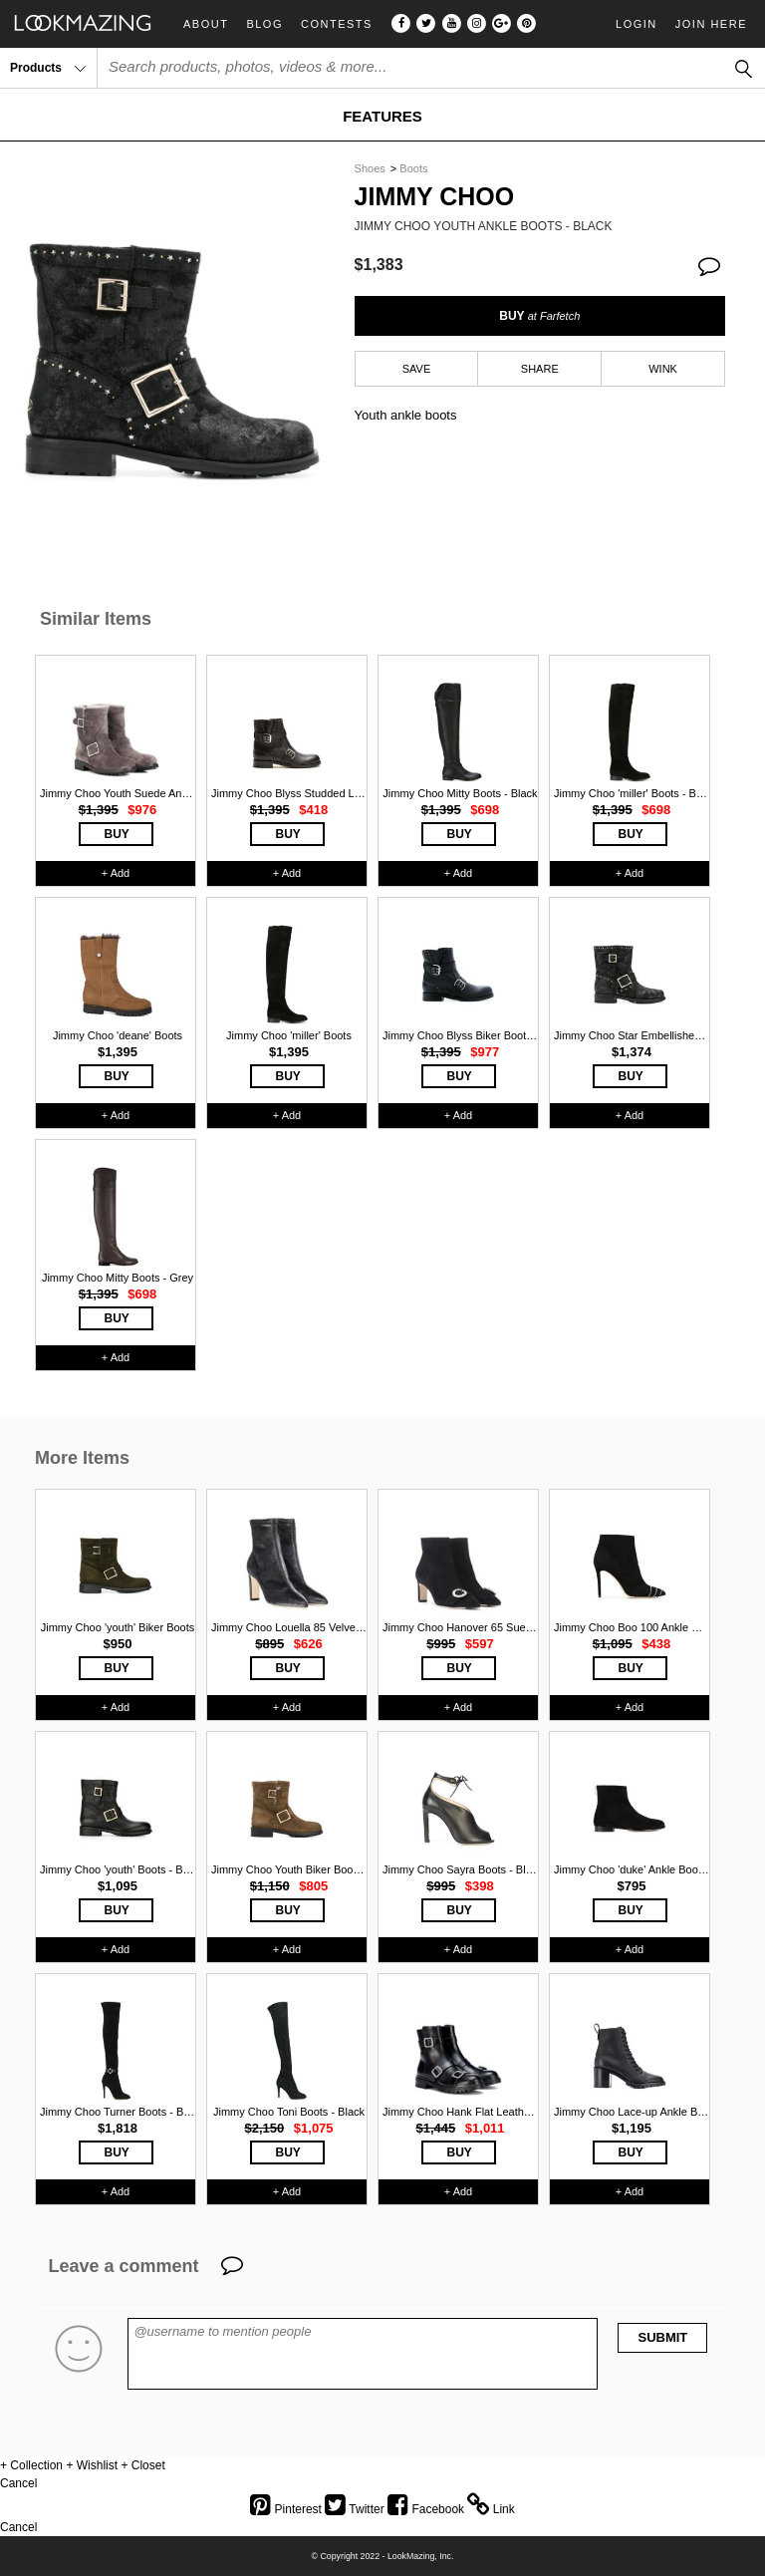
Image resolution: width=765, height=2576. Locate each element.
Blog (264, 24)
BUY (539, 316)
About (205, 24)
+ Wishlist (92, 2465)
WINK (662, 369)
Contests (337, 24)
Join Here (711, 24)
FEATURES (382, 116)
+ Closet (142, 2465)
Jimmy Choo (435, 196)
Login (636, 24)
